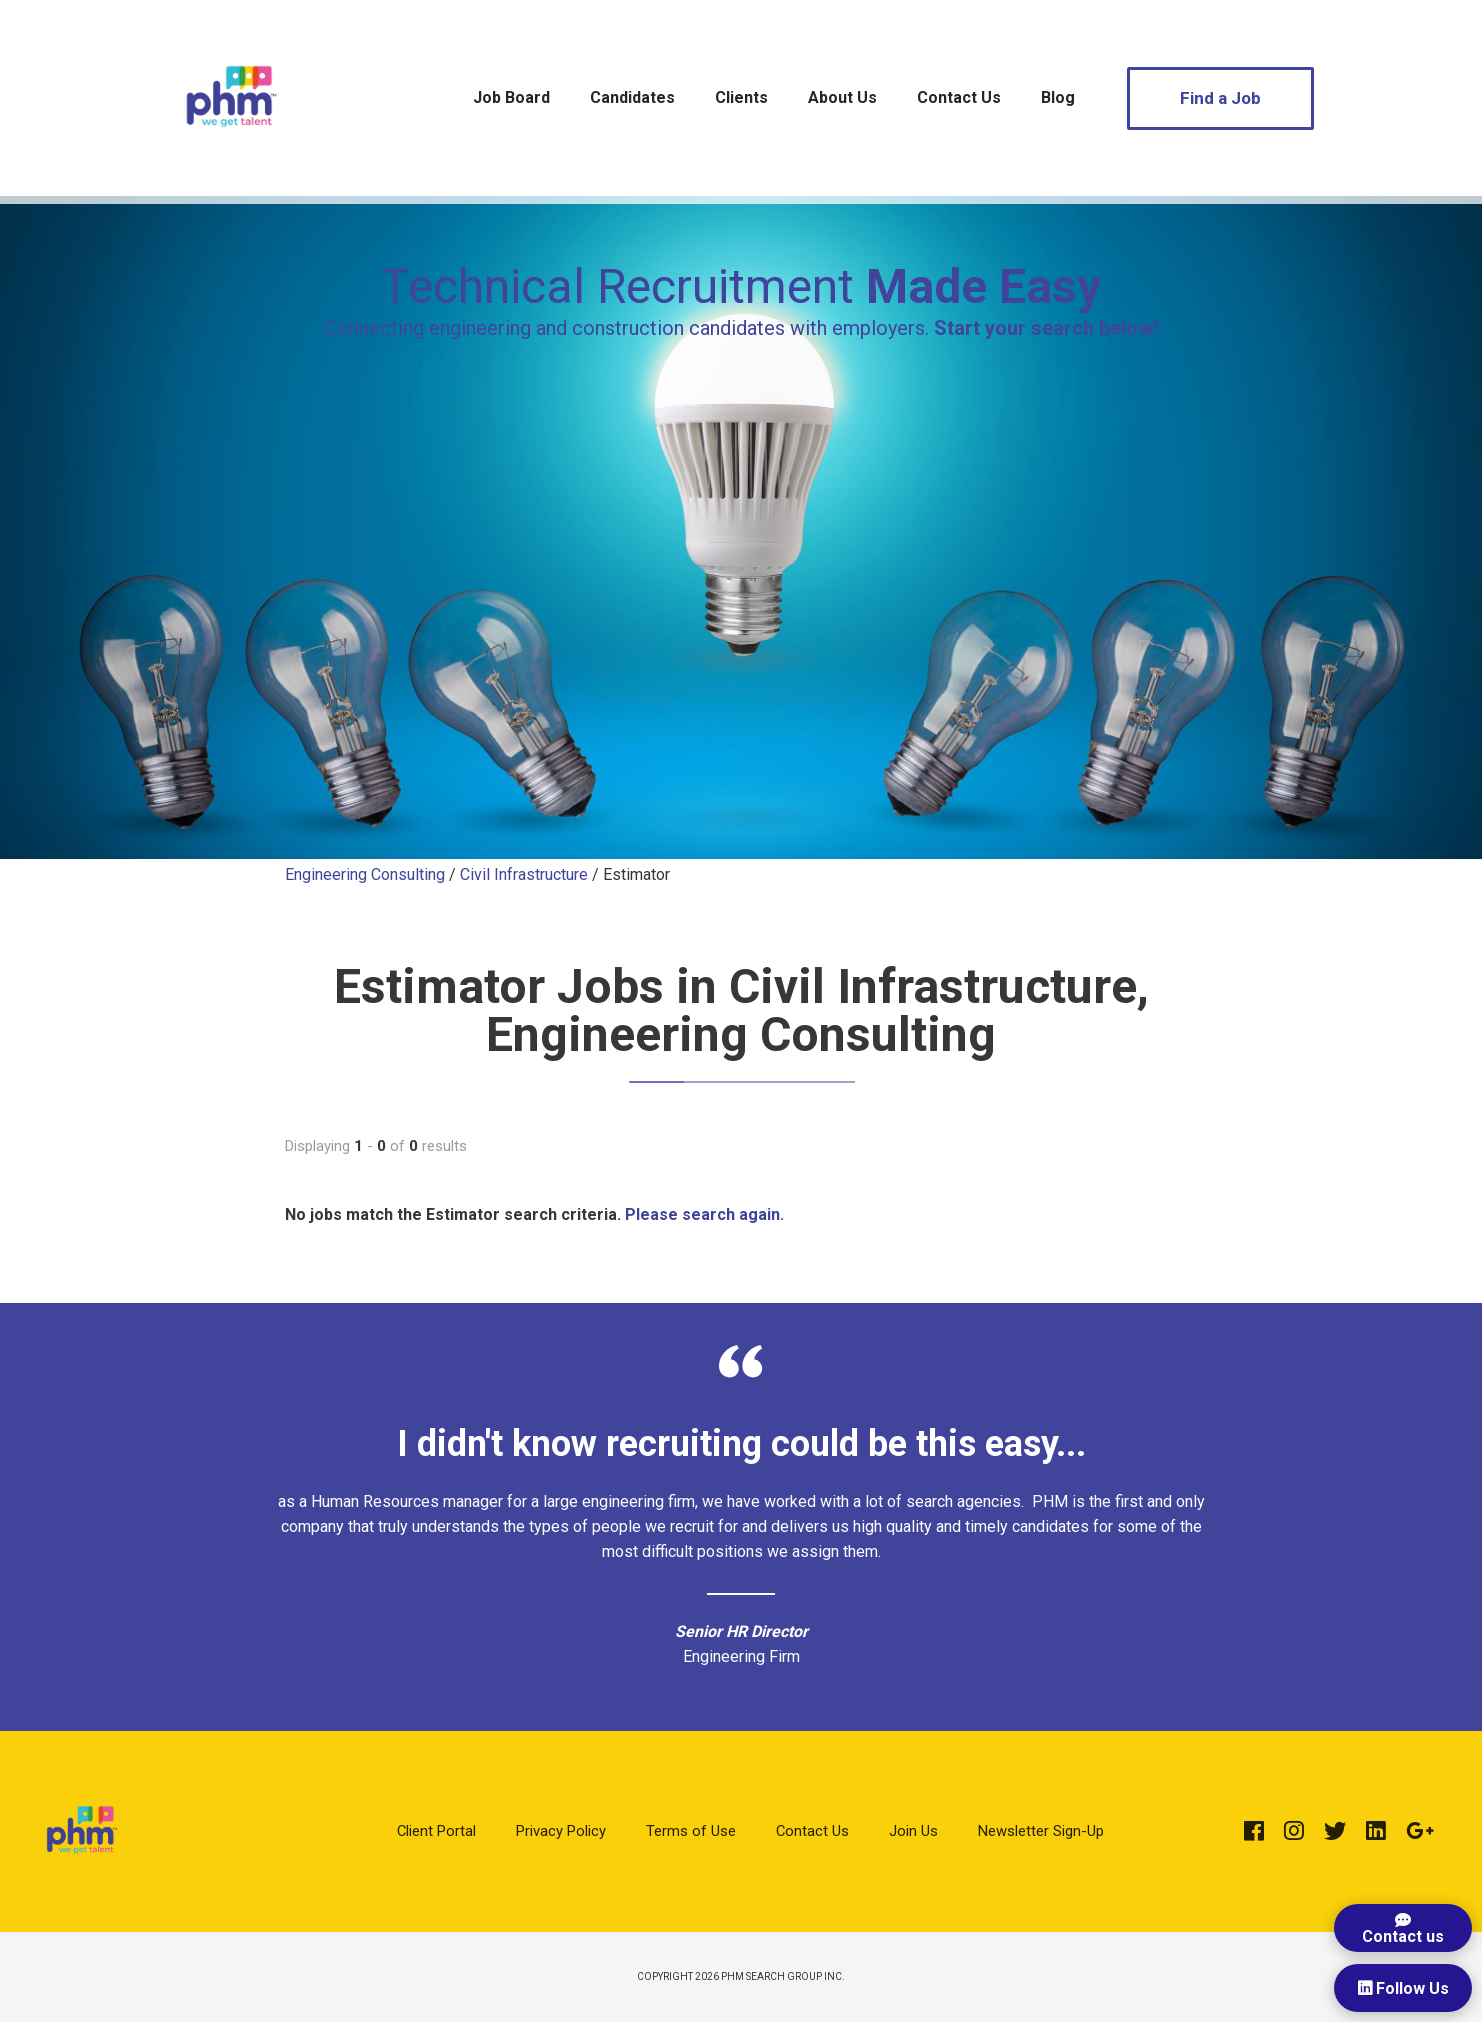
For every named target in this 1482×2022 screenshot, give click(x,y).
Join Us (913, 1831)
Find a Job (1220, 98)
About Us (842, 97)
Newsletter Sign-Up (1041, 1831)
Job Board (511, 97)
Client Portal (436, 1831)
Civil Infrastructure (524, 874)
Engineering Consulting (365, 874)
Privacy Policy (561, 1831)
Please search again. (704, 1214)
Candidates (632, 97)
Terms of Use (691, 1831)
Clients (741, 97)
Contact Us (959, 97)
